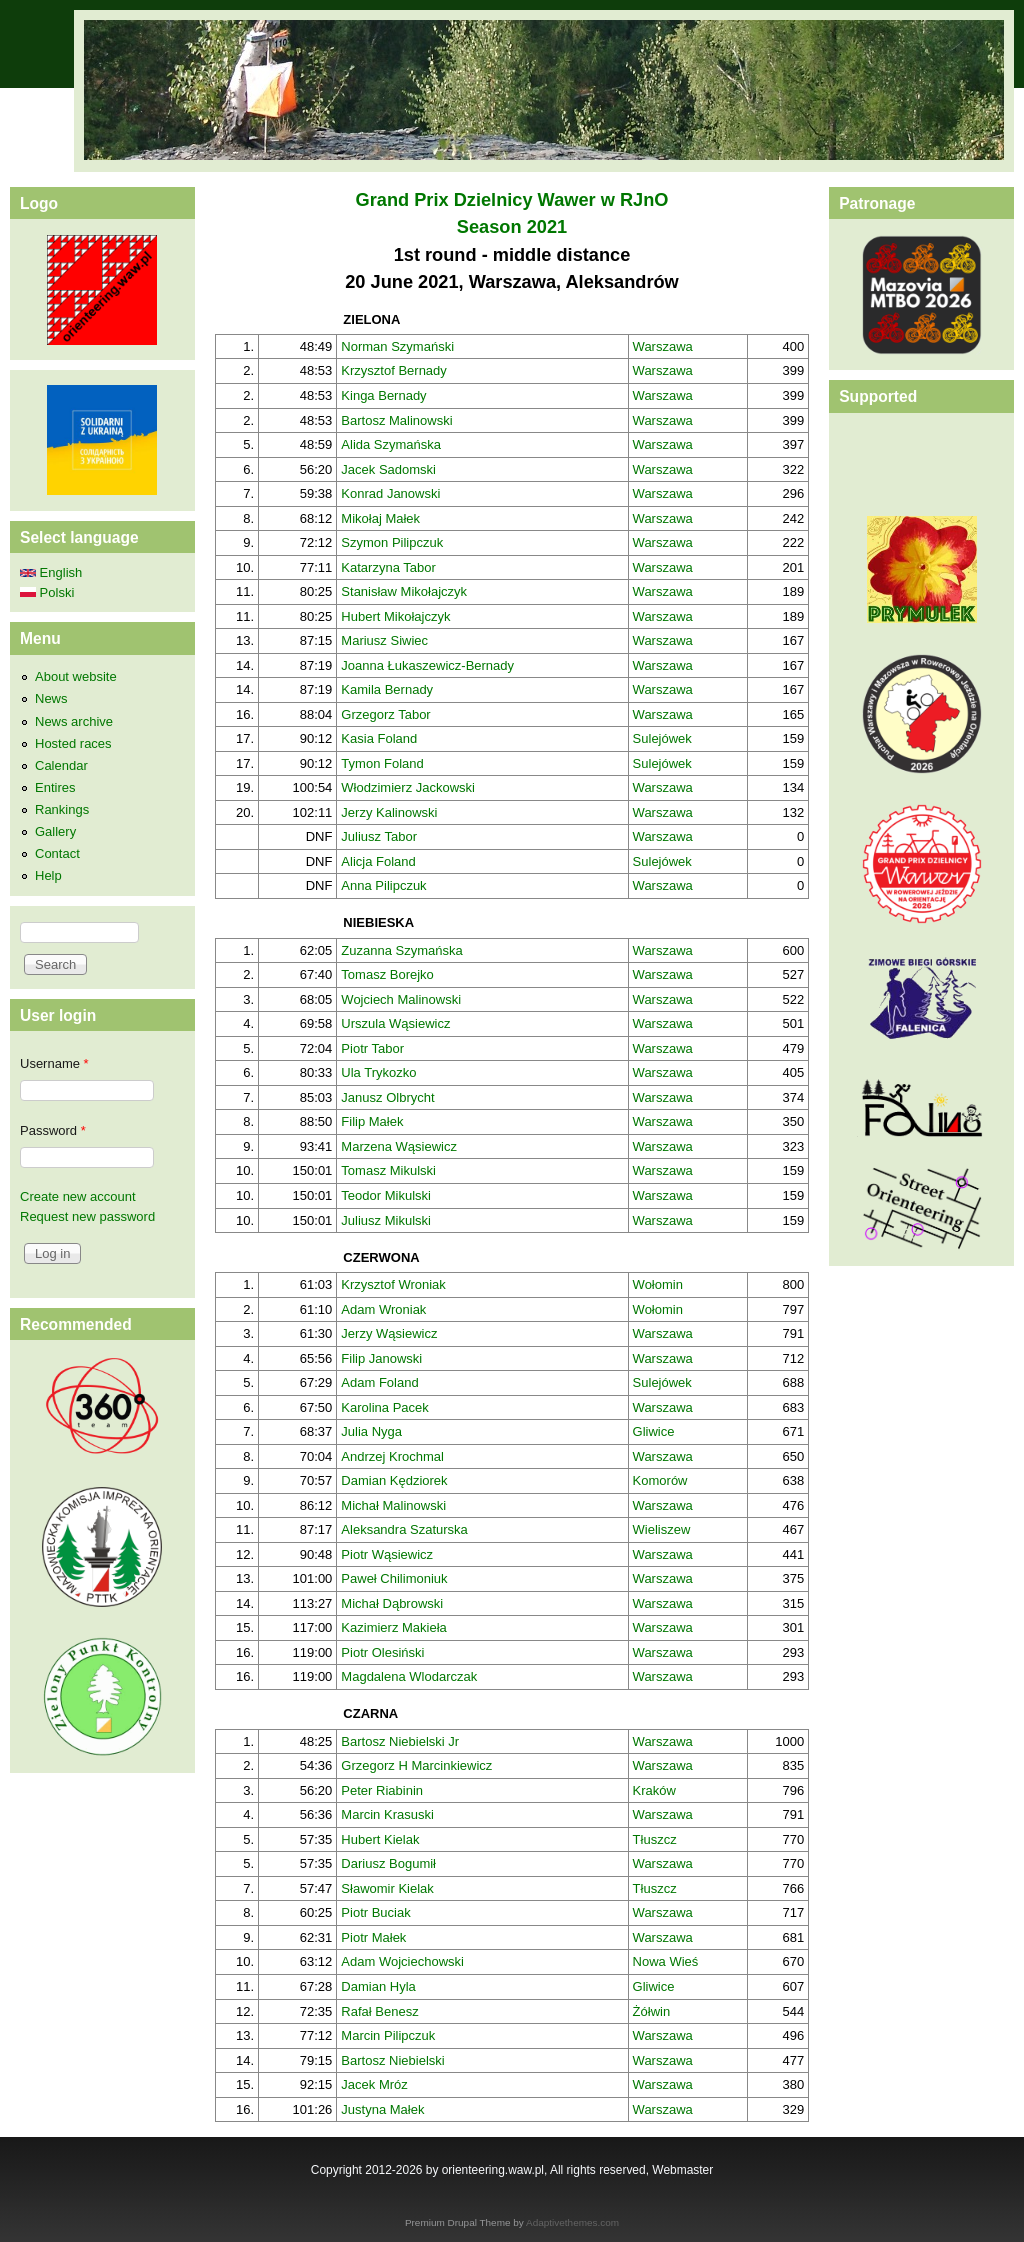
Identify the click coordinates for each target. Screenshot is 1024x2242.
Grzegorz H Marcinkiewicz (416, 1765)
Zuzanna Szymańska (401, 950)
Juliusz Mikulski (386, 1220)
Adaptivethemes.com (572, 2222)
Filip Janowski (381, 1358)
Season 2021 (512, 227)
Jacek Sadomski (388, 469)
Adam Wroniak (383, 1309)
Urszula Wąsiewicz (395, 1023)
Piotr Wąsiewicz (387, 1554)
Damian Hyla (378, 1986)
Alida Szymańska (391, 444)
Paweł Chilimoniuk (394, 1578)
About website (76, 676)
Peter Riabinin (382, 1790)
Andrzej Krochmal (392, 1456)
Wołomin (658, 1284)
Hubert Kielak (380, 1839)
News (51, 698)
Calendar (61, 765)
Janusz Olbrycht (387, 1097)
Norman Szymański (397, 346)
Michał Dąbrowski (392, 1603)
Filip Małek (372, 1121)
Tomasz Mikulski (388, 1170)
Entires (55, 787)
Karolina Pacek (384, 1407)
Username (54, 1063)
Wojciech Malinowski (401, 999)
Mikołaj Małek (380, 518)
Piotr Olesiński (382, 1652)
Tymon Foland (382, 763)
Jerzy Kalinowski (389, 812)
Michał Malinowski (393, 1505)
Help (48, 875)
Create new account (78, 1196)
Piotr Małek (373, 1937)
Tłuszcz (655, 1839)
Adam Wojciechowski (402, 1961)
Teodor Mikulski (386, 1195)
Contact (57, 853)
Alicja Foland (378, 861)
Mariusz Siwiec (384, 640)
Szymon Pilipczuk (392, 542)
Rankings (62, 809)
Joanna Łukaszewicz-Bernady (427, 665)
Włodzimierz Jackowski (408, 787)
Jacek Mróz (374, 2084)
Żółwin (652, 2011)
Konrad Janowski (390, 493)
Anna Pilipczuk (383, 885)
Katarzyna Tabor (388, 567)
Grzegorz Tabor (385, 714)
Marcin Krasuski (387, 1814)
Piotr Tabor (372, 1048)
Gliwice (654, 1431)
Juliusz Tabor (379, 836)
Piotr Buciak (375, 1912)
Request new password (87, 1216)
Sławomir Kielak (387, 1888)
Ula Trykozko (378, 1072)
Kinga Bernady (383, 395)
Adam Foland (379, 1382)
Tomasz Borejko (387, 974)
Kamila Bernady (387, 689)
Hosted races (73, 743)
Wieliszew (662, 1529)
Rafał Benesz (379, 2011)
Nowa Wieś (666, 1961)
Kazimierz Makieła (393, 1627)
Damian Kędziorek (394, 1480)
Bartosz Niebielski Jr (400, 1741)
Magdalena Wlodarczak (409, 1676)
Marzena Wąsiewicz (399, 1146)
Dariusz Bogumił (388, 1863)
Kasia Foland (379, 738)
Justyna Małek (382, 2109)
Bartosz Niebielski (392, 2060)
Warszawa (663, 346)
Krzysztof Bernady (394, 370)
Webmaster (682, 2170)
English (51, 572)
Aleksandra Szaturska (404, 1529)
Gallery (55, 831)
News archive (74, 721)
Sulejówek (662, 738)
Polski (47, 592)
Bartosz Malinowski (396, 420)
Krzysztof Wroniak (393, 1284)
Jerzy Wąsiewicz (389, 1333)
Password (53, 1130)
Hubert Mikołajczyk (395, 616)
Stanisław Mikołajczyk (404, 591)
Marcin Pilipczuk (388, 2035)
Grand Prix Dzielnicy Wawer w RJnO (512, 200)
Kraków (654, 1790)
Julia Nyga (371, 1431)
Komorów (660, 1480)
